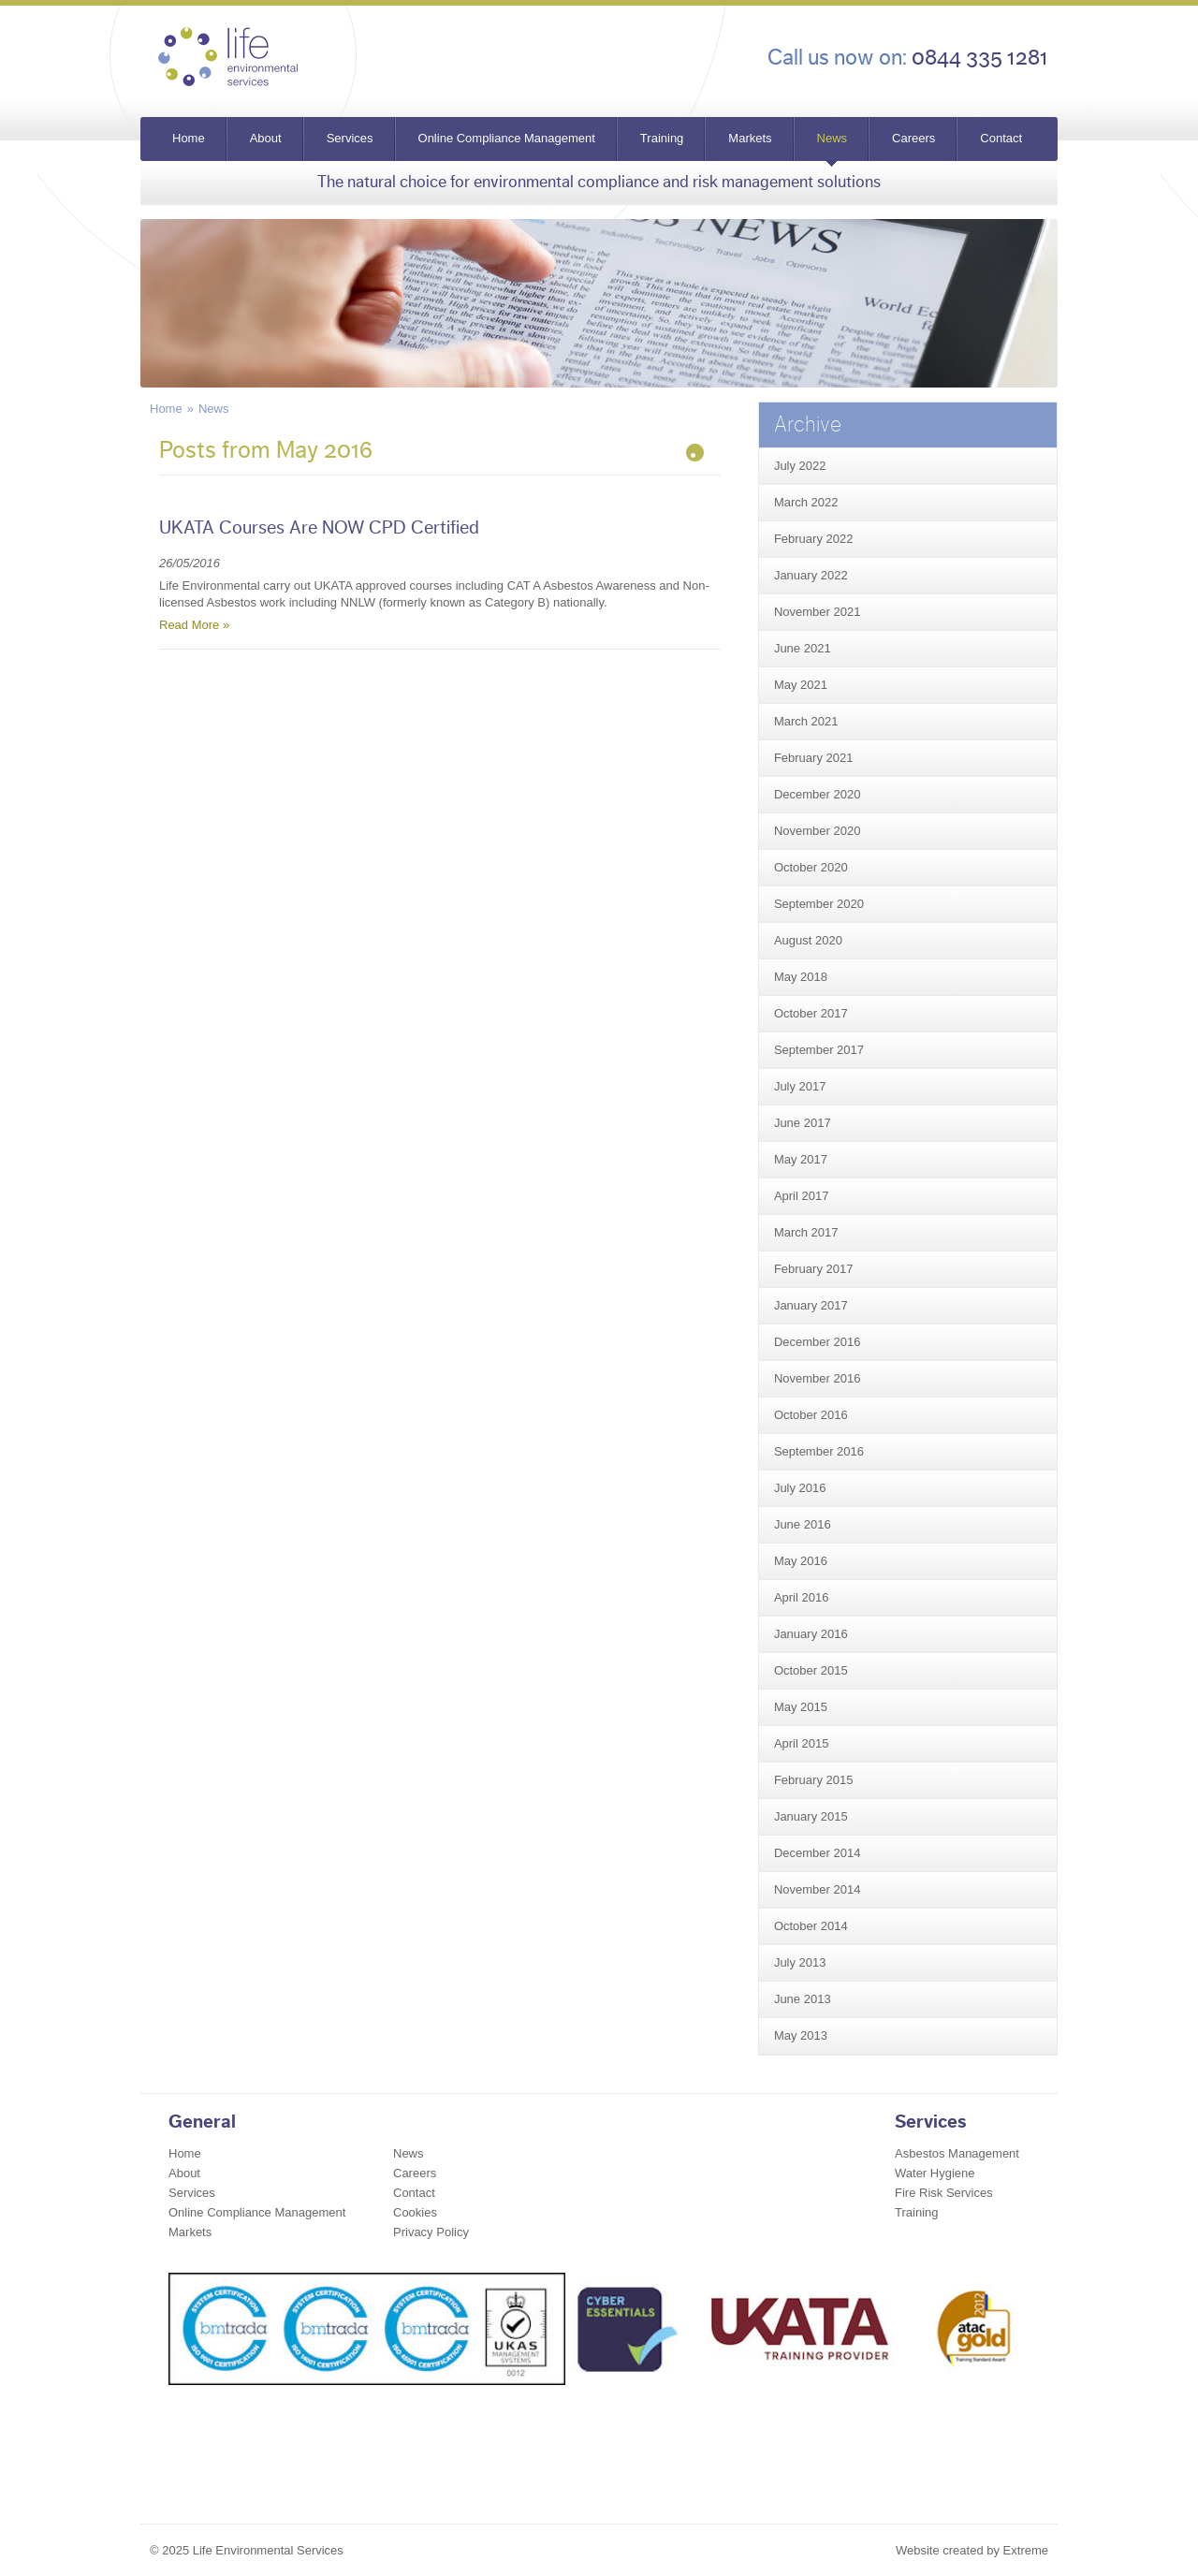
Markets (749, 138)
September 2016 (819, 1451)
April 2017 (801, 1196)
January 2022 (811, 575)
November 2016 (817, 1378)
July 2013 (800, 1962)
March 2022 (806, 502)
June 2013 (802, 1999)
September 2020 (819, 904)
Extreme (1025, 2550)
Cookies (415, 2212)
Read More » (194, 625)
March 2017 (806, 1232)
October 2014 (811, 1926)
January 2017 (811, 1305)
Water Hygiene (935, 2173)
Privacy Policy (431, 2232)
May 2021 (800, 685)
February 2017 (814, 1269)
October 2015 (811, 1670)
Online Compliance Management (506, 138)
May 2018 (800, 977)
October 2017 (811, 1013)
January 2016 (811, 1634)
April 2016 (801, 1597)
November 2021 (817, 612)
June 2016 (802, 1524)
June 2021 (802, 648)
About (266, 138)
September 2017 (819, 1050)
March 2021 (806, 721)
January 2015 (811, 1816)
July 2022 (800, 466)
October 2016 (811, 1415)
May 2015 (800, 1707)
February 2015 (814, 1780)
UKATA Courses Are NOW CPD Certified (319, 528)
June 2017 (802, 1123)
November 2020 (817, 831)
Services (350, 138)
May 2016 (800, 1561)
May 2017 (800, 1159)
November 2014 (817, 1889)
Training (661, 138)
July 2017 (800, 1086)
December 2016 (817, 1342)
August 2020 (808, 940)
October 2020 (811, 867)
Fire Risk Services (944, 2193)
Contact (1001, 138)
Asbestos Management (957, 2153)
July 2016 (800, 1488)
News (832, 138)
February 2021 (814, 758)
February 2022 (814, 539)
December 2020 (817, 794)
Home (188, 138)
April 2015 (801, 1743)
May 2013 (800, 2035)
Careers (913, 138)
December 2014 (817, 1853)
